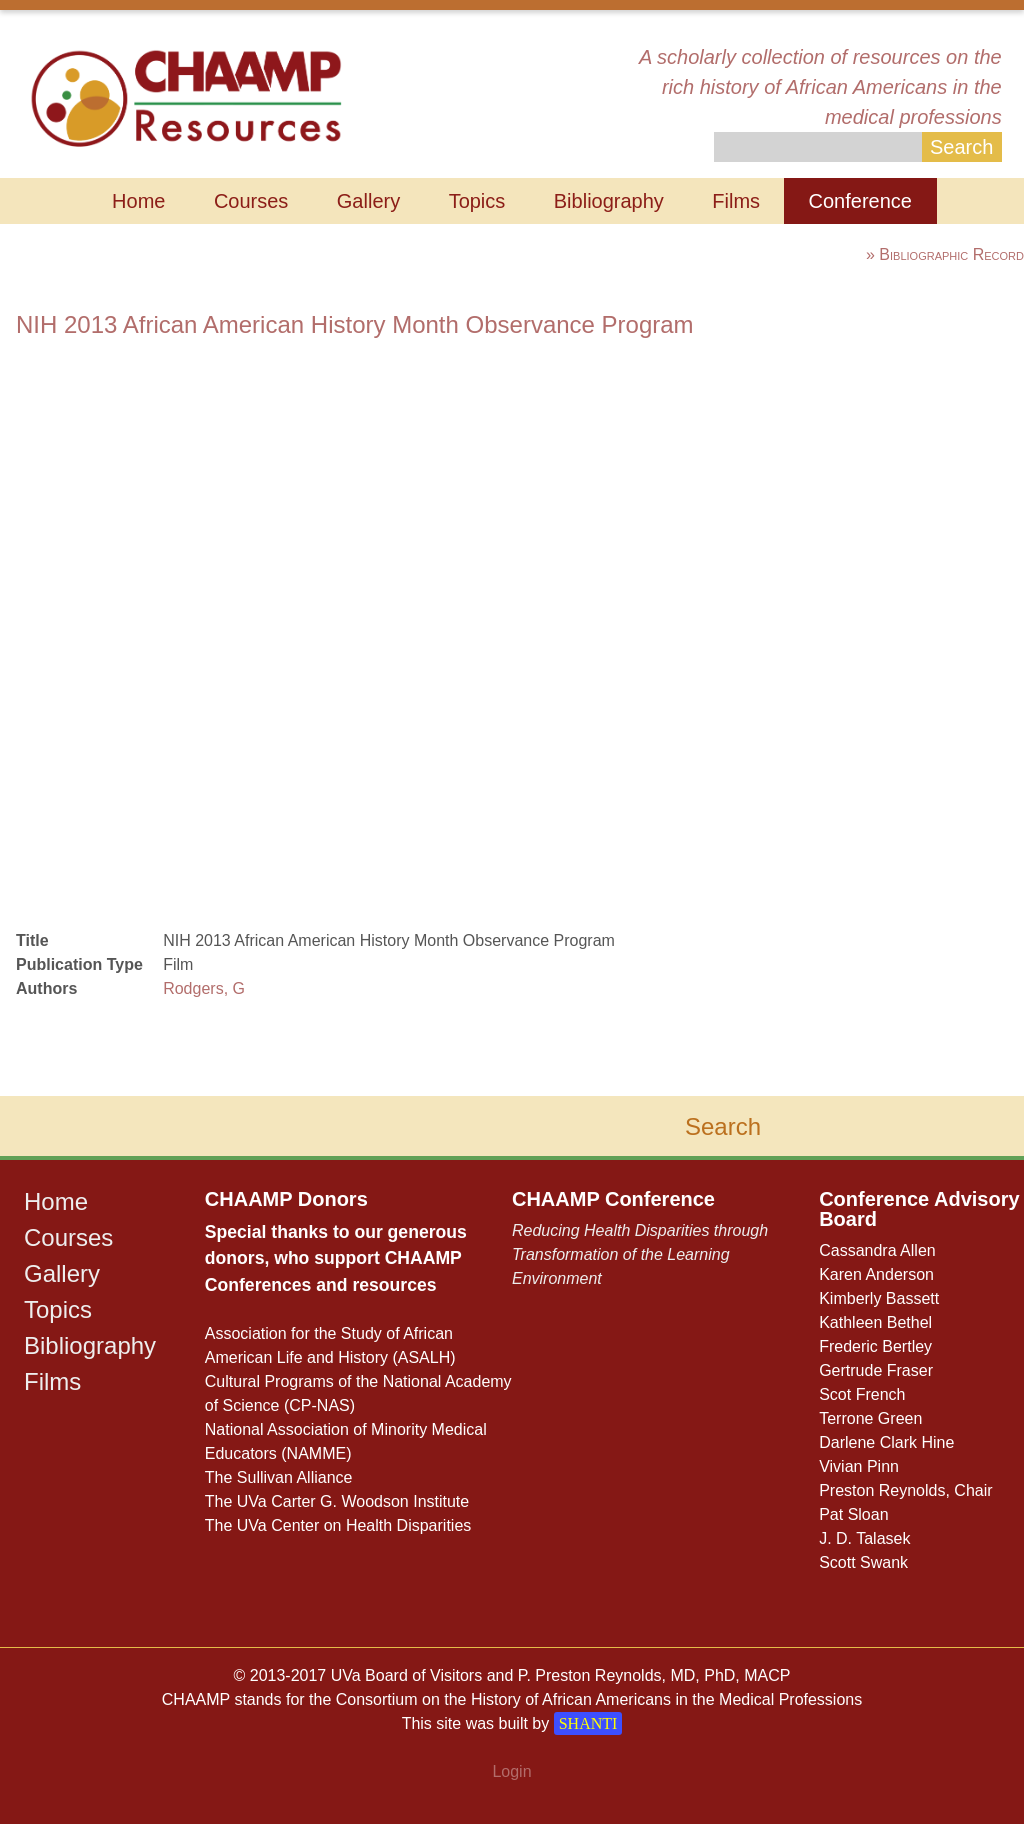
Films (736, 201)
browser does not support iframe (338, 624)
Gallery (368, 201)
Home (138, 201)
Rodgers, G (204, 988)
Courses (251, 201)
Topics (477, 201)
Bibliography (609, 201)
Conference (860, 201)
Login (511, 1771)
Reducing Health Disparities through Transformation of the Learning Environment (640, 1254)
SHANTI (588, 1723)
